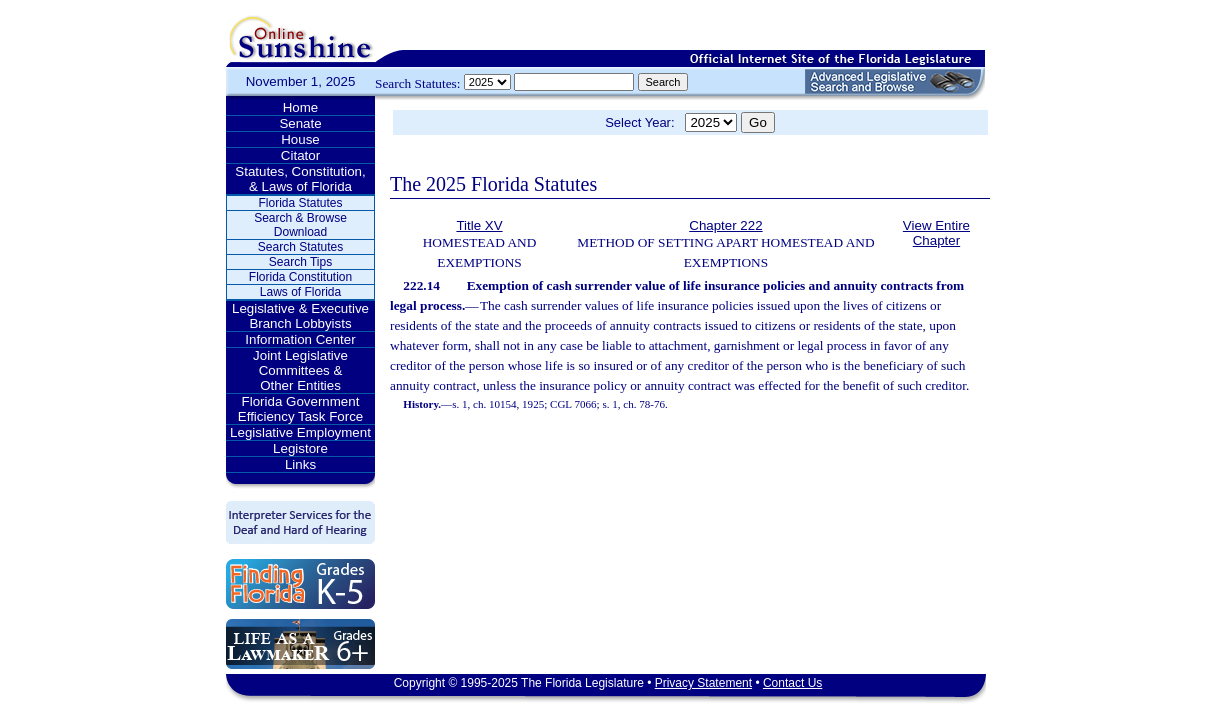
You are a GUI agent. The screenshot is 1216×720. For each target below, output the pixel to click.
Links (300, 464)
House (300, 139)
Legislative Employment (300, 432)
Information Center (300, 339)
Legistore (300, 448)
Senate (300, 123)
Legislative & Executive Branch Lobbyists (300, 316)
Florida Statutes (300, 203)
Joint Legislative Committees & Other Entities (300, 370)
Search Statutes (300, 247)
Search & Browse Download (300, 225)
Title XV (479, 225)
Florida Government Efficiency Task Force (300, 409)
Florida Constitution (300, 277)
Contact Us (792, 683)
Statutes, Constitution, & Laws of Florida (300, 179)
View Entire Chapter (936, 233)
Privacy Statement (703, 683)
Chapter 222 (725, 225)
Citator (300, 155)
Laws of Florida (300, 292)
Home (301, 107)
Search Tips (300, 262)
